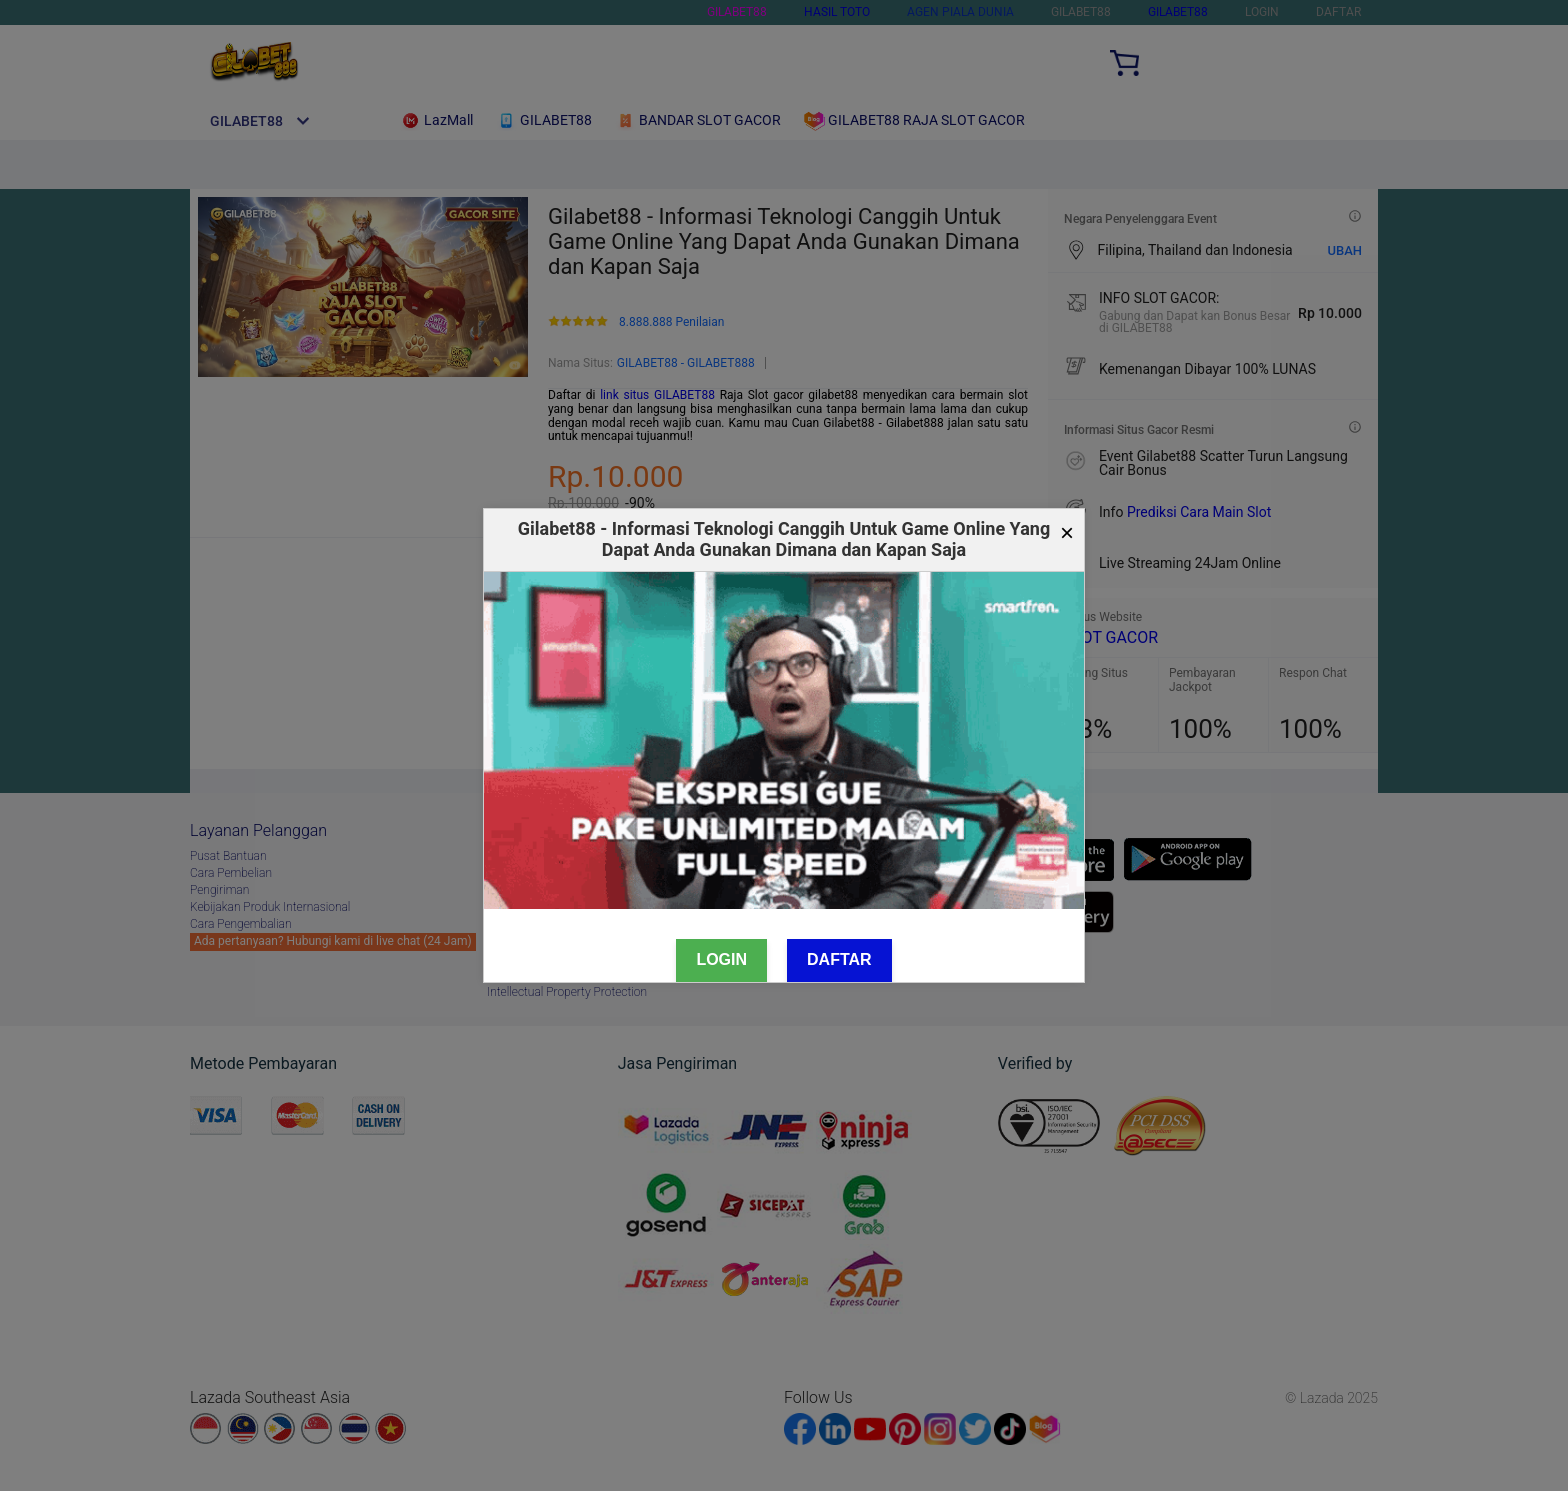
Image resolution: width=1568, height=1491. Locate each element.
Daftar (839, 959)
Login (721, 959)
